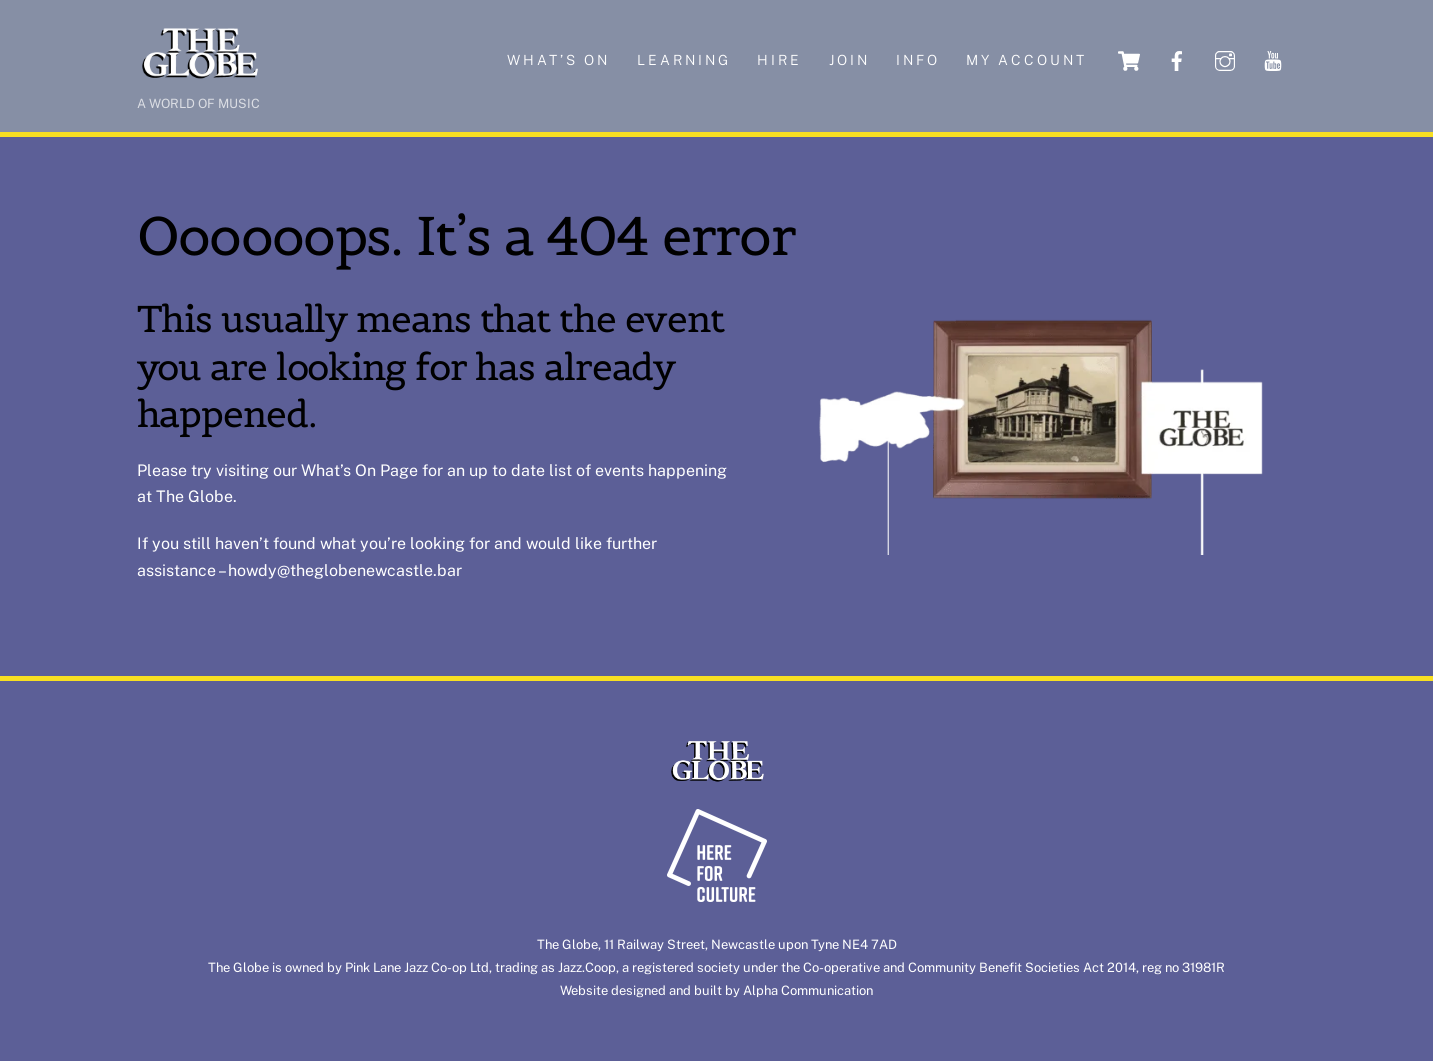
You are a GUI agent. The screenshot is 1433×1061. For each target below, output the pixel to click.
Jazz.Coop (587, 967)
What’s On (338, 470)
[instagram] (1225, 59)
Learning (684, 60)
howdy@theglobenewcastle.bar (345, 570)
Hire (779, 60)
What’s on (558, 60)
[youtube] (1273, 59)
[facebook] (1177, 59)
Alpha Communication (808, 990)
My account (1026, 60)
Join (849, 60)
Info (918, 60)
